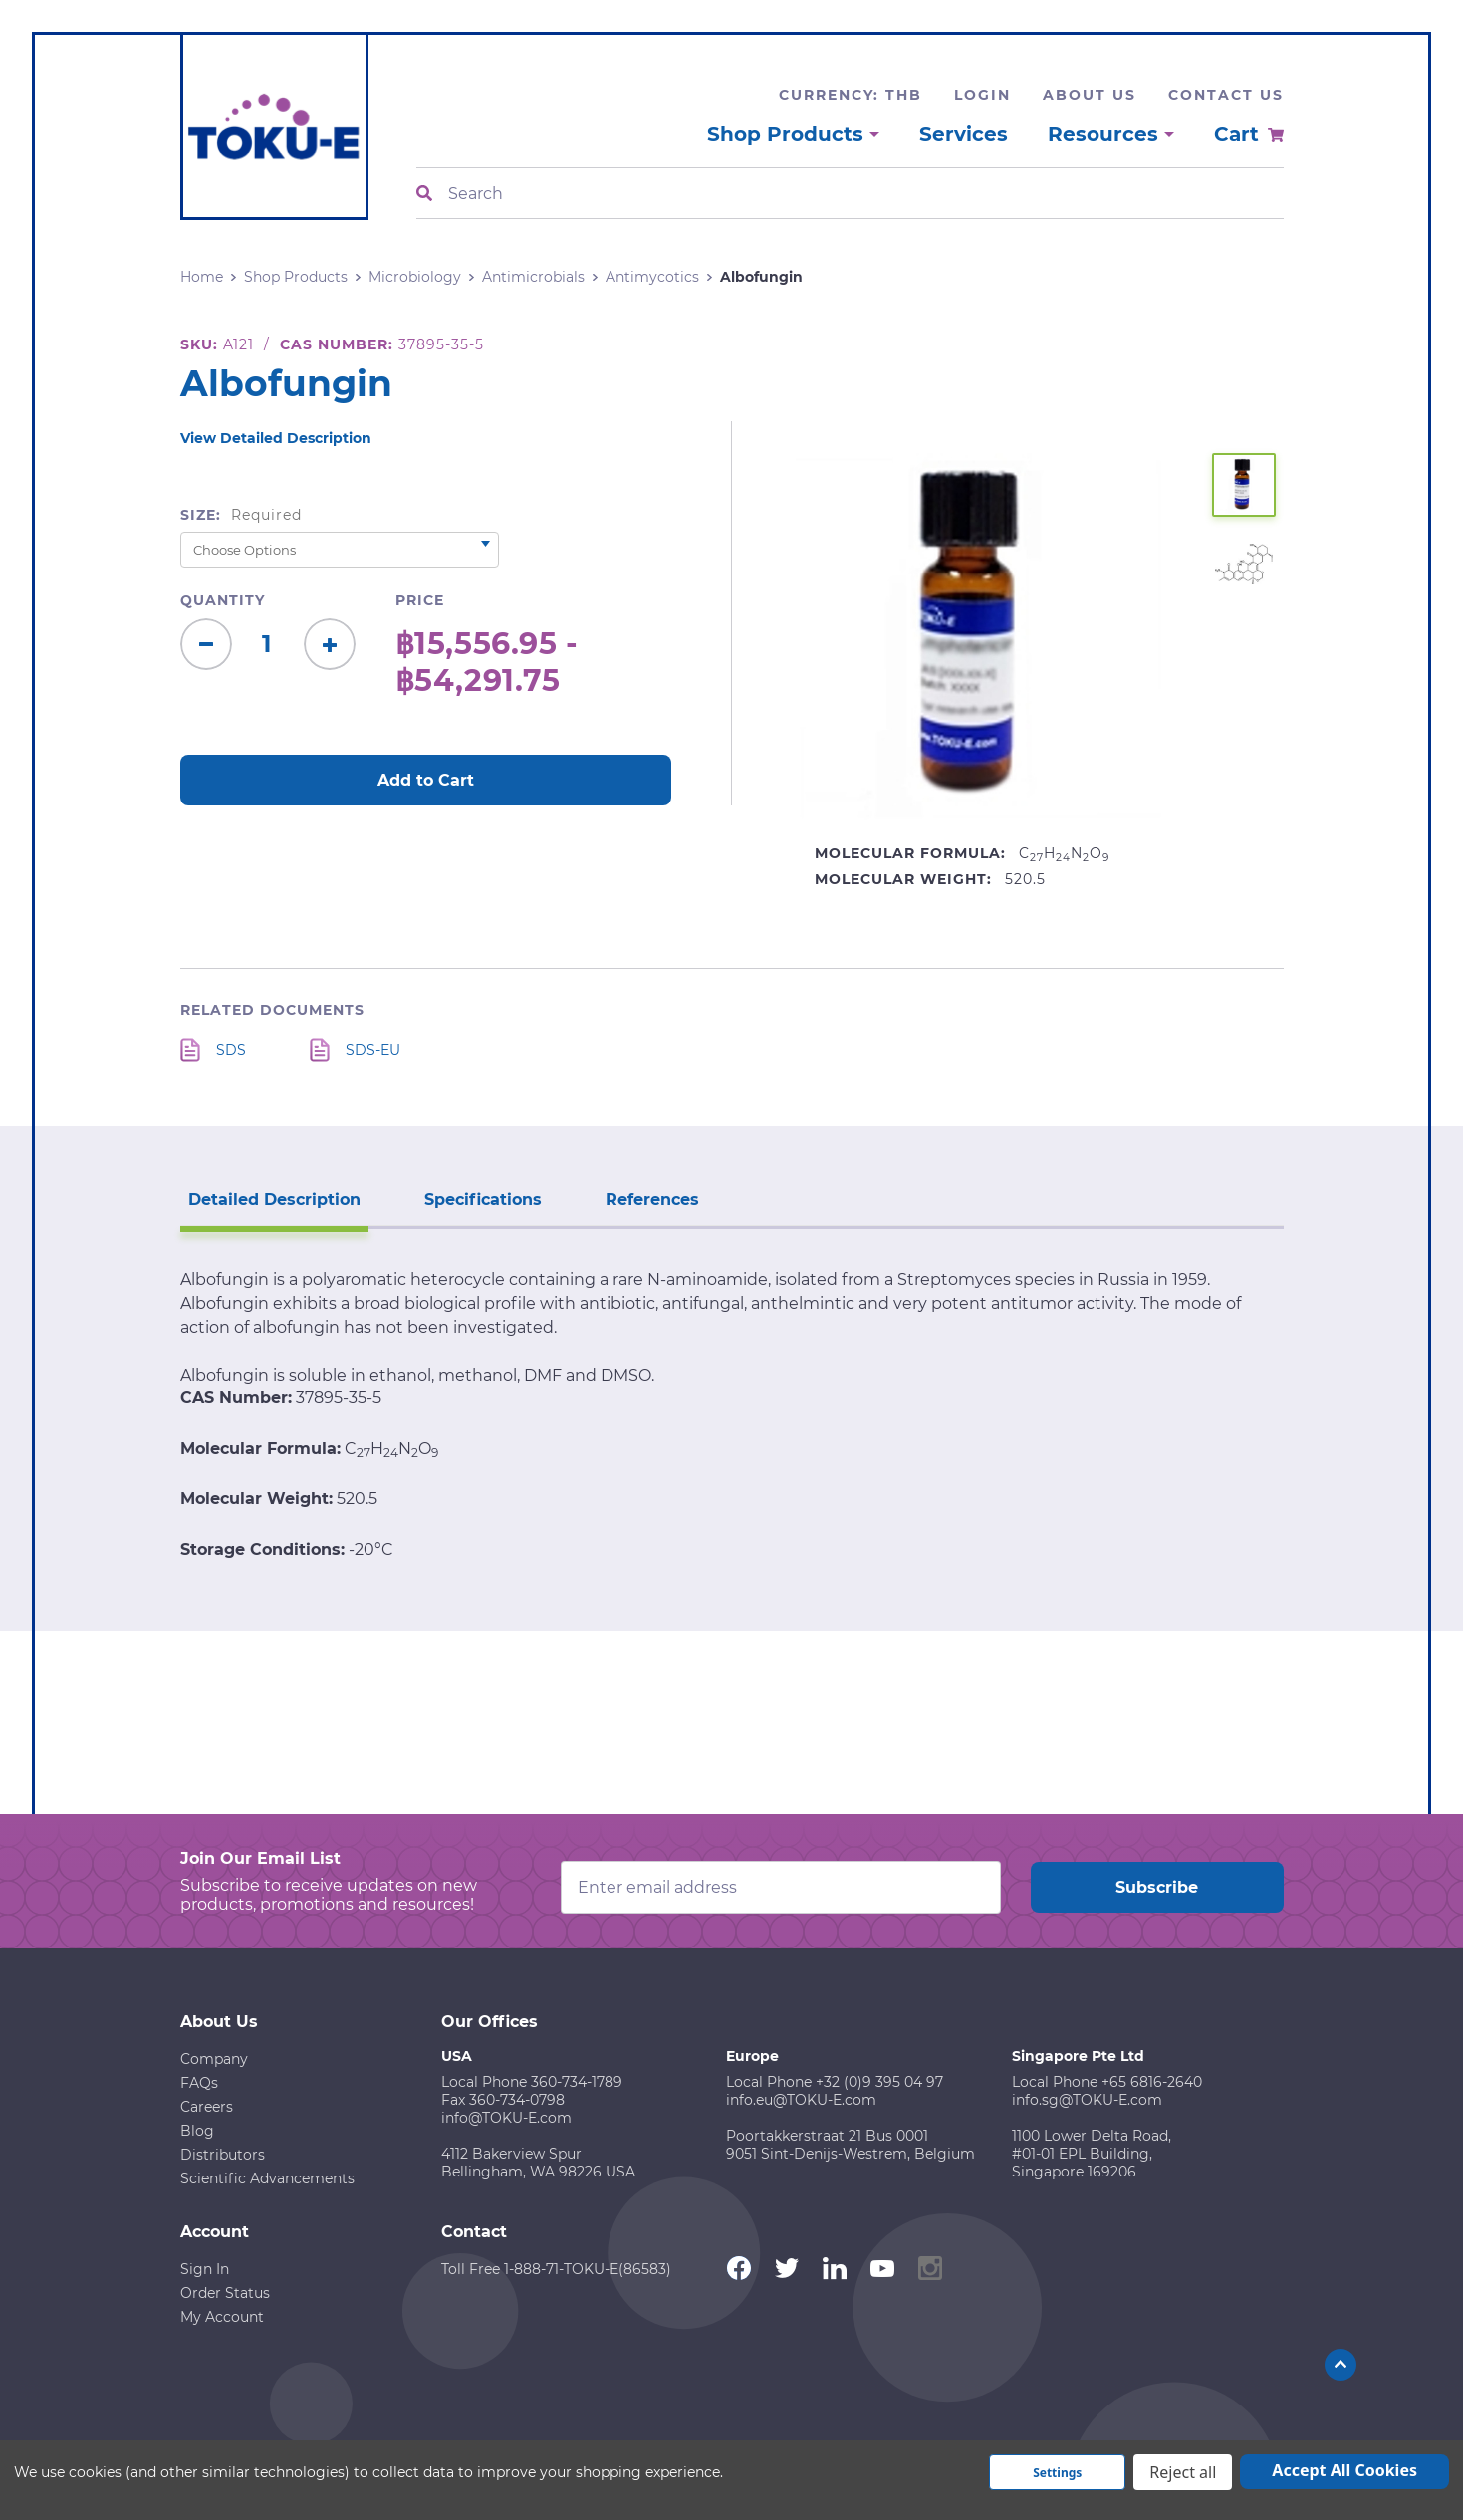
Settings (1057, 2472)
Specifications (483, 1199)
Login (982, 95)
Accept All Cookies (1344, 2470)
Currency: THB (850, 95)
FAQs (199, 2083)
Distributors (222, 2155)
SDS (231, 1050)
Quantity (222, 600)
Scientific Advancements (267, 2178)
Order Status (225, 2293)
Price (419, 600)
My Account (222, 2317)
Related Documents (272, 1010)
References (652, 1199)
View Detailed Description (275, 438)
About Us (1089, 95)
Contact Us (1226, 95)
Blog (197, 2131)
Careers (206, 2107)
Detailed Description (274, 1199)
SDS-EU (373, 1050)
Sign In (204, 2269)
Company (214, 2059)
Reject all (1182, 2472)
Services (963, 134)
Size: (241, 515)
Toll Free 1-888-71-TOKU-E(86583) (556, 2269)
